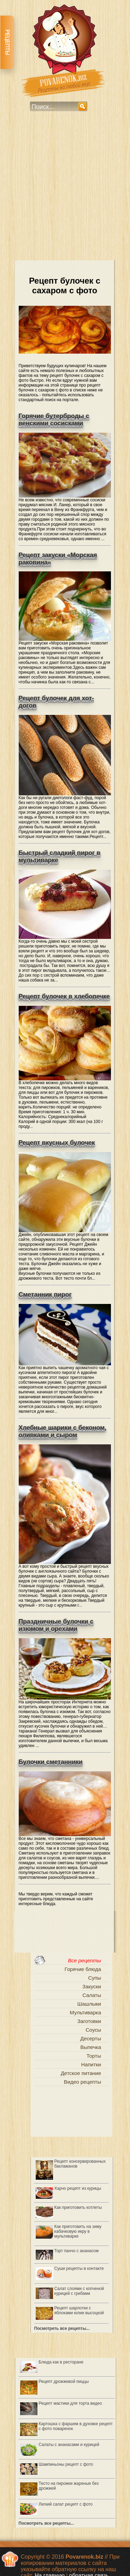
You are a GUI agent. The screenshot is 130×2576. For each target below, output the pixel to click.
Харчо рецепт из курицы (77, 2188)
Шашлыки (89, 2004)
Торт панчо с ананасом (76, 2250)
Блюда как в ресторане (61, 2362)
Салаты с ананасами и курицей (69, 2444)
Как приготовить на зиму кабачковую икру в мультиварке (78, 2231)
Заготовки (89, 2021)
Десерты (90, 2038)
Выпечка (90, 2047)
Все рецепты (84, 1960)
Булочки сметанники (51, 1761)
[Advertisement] (65, 191)
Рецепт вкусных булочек (57, 1142)
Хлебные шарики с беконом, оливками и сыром (62, 1431)
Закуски (92, 1986)
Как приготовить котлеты (78, 2207)
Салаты (92, 1995)
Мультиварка (85, 2012)
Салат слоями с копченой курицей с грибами (79, 2291)
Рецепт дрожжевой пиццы (64, 2381)
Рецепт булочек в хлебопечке (64, 996)
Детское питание (81, 2073)
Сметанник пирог (45, 1294)
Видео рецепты (82, 2082)
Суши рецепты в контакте (79, 2268)
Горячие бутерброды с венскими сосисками (54, 420)
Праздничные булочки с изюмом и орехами (56, 1625)
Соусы (93, 2030)
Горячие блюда (82, 1969)
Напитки (91, 2064)
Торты (94, 2056)
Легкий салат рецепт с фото (66, 2504)
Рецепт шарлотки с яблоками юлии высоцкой (79, 2310)
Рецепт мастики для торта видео (70, 2403)
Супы (94, 1978)
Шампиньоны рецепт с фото (66, 2464)
